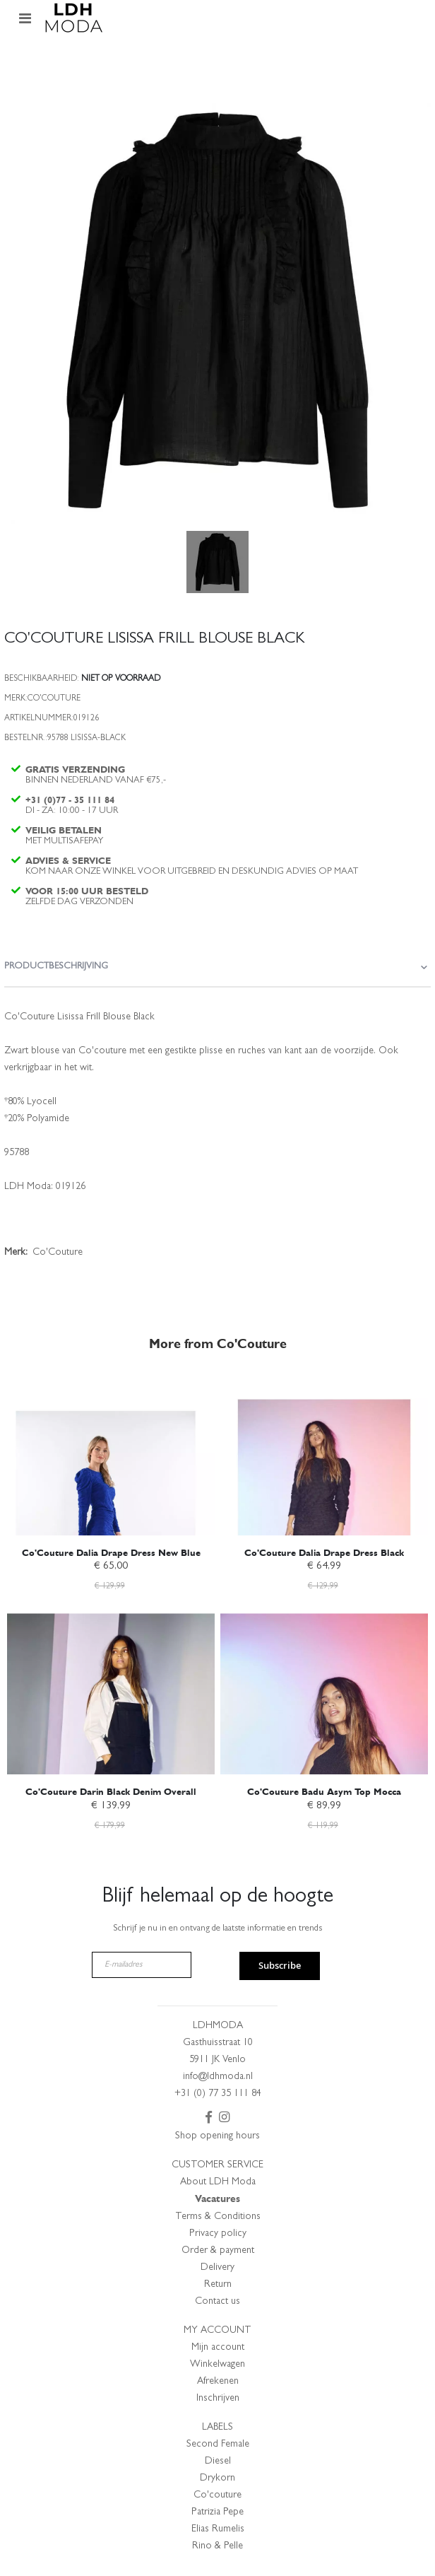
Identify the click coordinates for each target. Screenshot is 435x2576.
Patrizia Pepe (217, 2512)
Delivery (217, 2268)
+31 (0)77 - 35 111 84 (69, 800)
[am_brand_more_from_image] (111, 1454)
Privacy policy (217, 2234)
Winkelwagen (217, 2365)
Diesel (218, 2461)
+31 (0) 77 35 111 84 (217, 2094)
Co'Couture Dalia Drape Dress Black (324, 1552)
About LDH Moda (218, 2182)
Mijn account (217, 2348)
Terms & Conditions (218, 2217)
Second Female (217, 2444)
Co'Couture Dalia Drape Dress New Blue (111, 1552)
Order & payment (217, 2251)
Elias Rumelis (217, 2529)
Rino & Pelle (217, 2546)
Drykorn (217, 2478)
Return (218, 2285)
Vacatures (217, 2199)
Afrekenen (218, 2382)
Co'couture (217, 2495)
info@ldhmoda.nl (218, 2077)
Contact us (217, 2302)
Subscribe (279, 1965)
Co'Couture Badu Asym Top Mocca (324, 1791)
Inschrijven (217, 2399)
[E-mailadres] (141, 1965)
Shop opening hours (217, 2136)
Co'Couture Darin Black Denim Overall (110, 1791)
